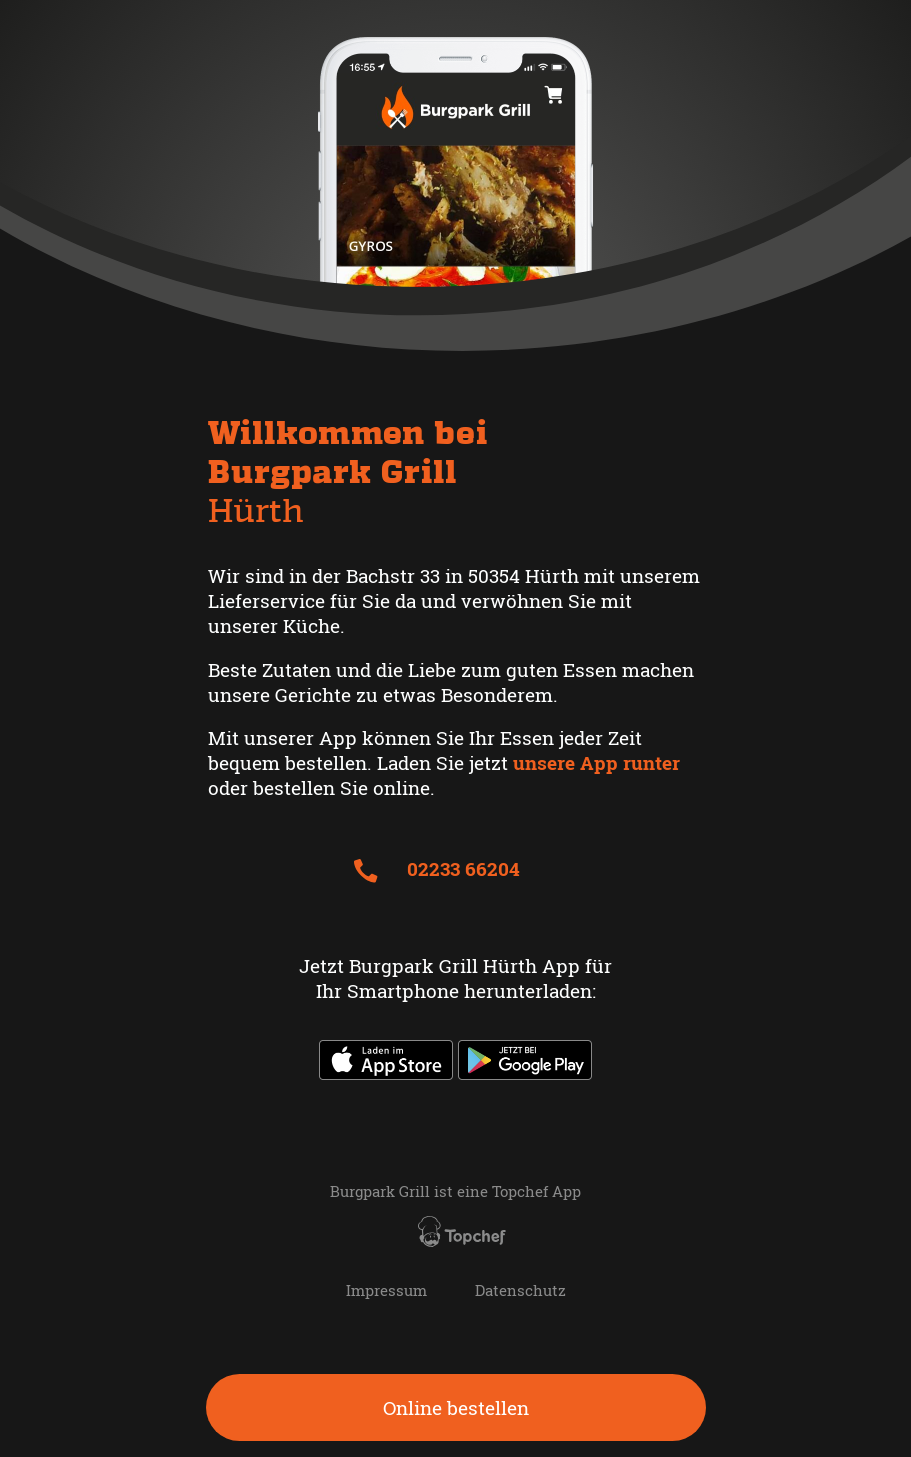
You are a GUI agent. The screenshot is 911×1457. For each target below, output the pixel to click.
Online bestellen (456, 1407)
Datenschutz (520, 1290)
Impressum (386, 1290)
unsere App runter (596, 762)
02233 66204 (436, 868)
